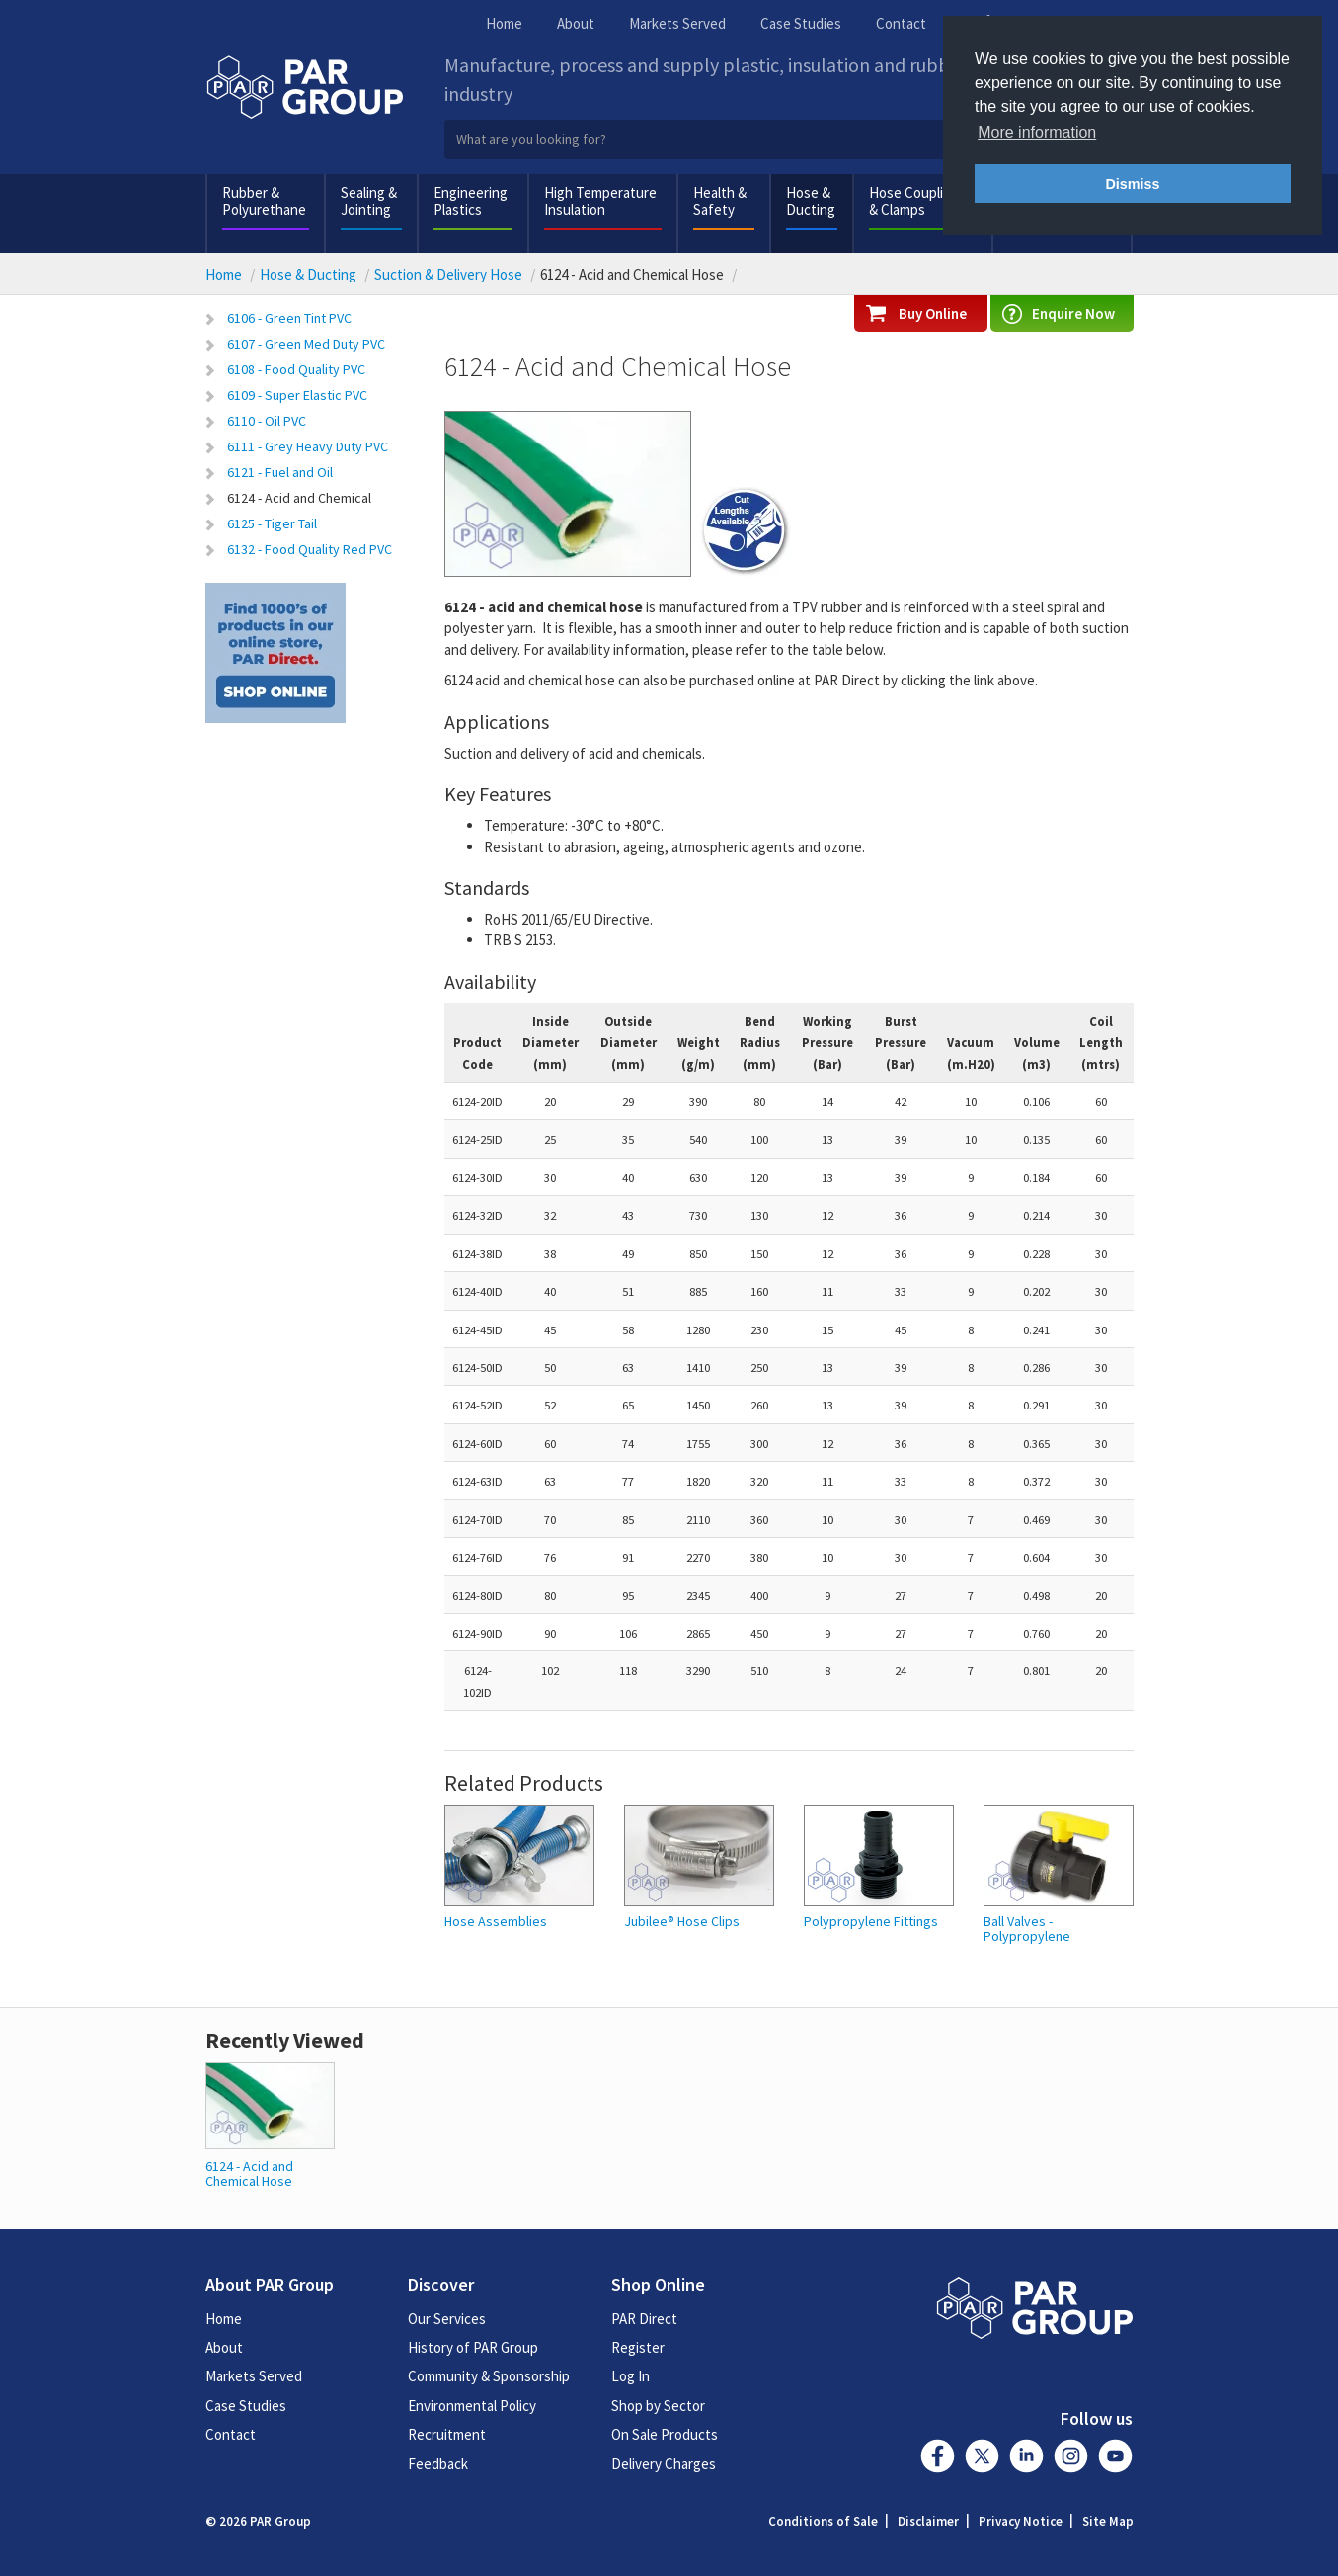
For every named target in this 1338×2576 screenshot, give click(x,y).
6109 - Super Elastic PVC (297, 395)
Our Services (447, 2318)
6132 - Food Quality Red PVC (309, 549)
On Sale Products (664, 2434)
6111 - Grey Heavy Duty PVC (307, 446)
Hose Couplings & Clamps (917, 201)
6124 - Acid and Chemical (299, 498)
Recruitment (447, 2434)
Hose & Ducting (810, 201)
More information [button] (1037, 132)
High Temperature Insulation (600, 201)
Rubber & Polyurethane (264, 201)
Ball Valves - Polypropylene (1027, 1929)
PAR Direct (644, 2318)
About (575, 23)
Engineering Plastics (470, 201)
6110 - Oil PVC (266, 421)
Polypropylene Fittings (871, 1921)
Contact (901, 23)
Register (638, 2347)
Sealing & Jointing (369, 201)
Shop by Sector (658, 2405)
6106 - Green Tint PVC (289, 318)
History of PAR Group (473, 2347)
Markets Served (677, 23)
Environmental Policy (472, 2405)
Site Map (1108, 2521)
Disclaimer (928, 2521)
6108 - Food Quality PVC (296, 369)
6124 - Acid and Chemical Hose (249, 2173)
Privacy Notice (1021, 2521)
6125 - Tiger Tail (272, 523)
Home (504, 23)
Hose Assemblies (495, 1921)
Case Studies (800, 23)
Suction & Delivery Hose (448, 274)
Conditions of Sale (823, 2521)
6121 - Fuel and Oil (280, 472)
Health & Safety (720, 201)
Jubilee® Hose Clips (682, 1921)
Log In (630, 2376)
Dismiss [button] (1132, 184)
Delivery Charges (663, 2464)
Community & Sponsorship (489, 2376)
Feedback (438, 2464)
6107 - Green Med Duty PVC (306, 344)
